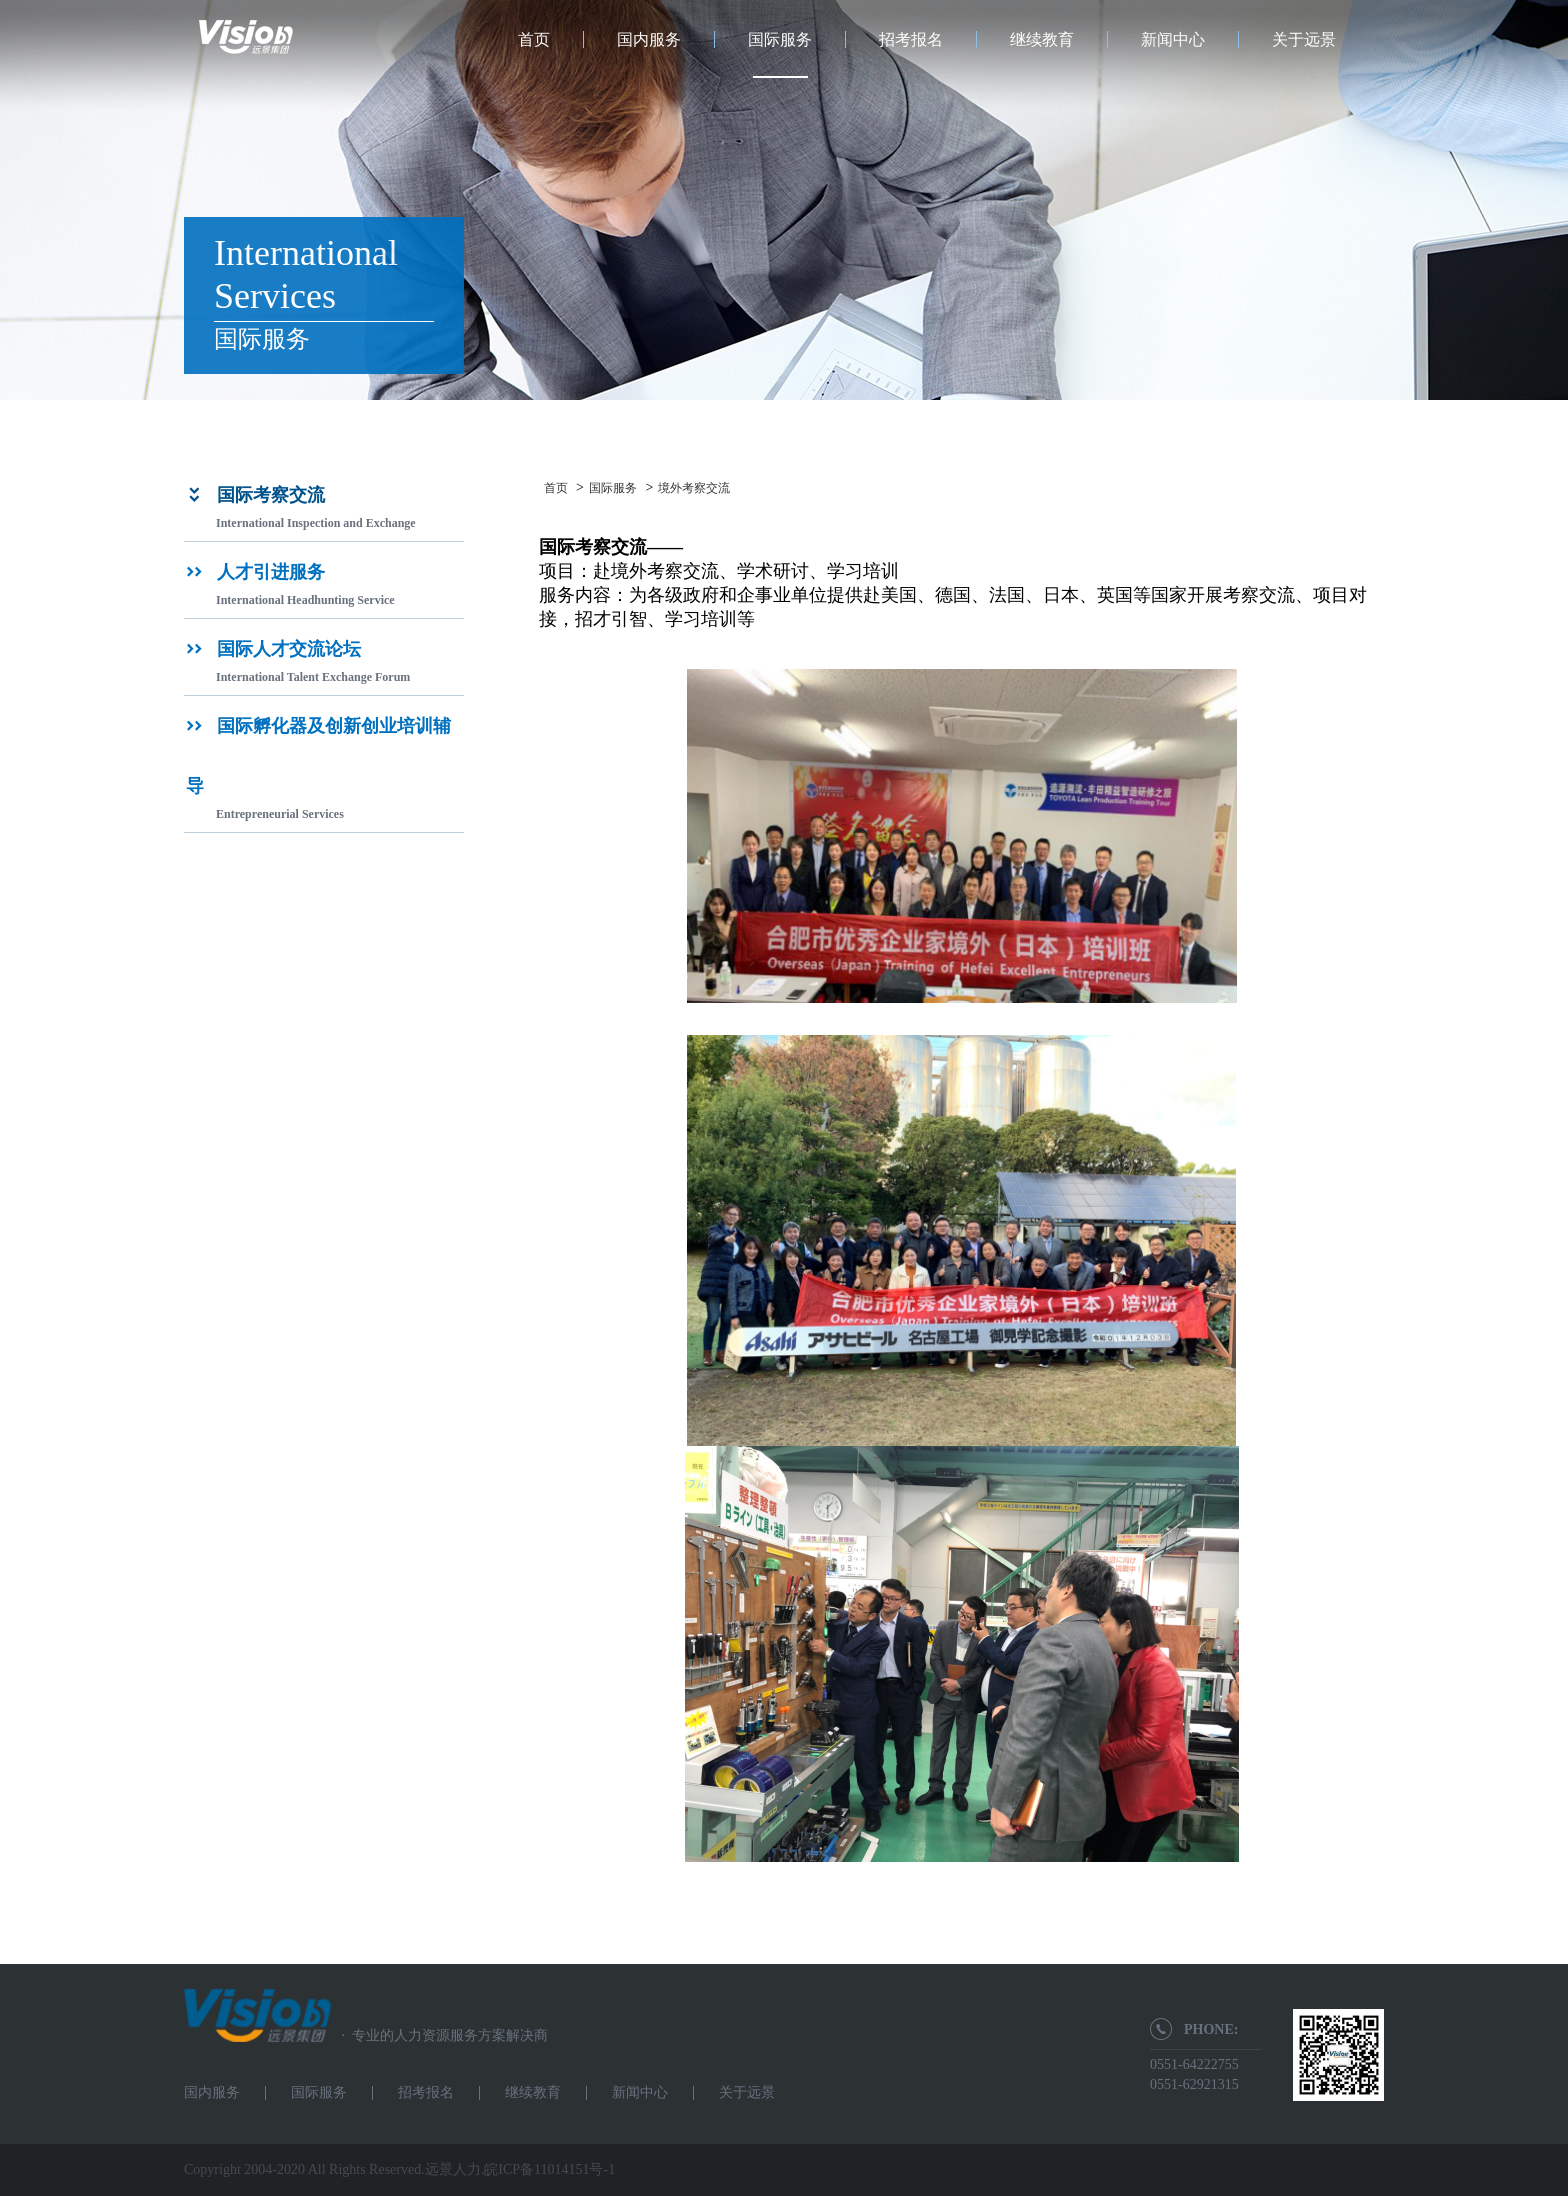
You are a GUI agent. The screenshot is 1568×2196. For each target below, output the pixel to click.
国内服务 (649, 39)
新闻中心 (1173, 39)
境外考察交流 (694, 488)
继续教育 (1042, 39)
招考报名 (911, 39)
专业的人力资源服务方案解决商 (439, 2035)
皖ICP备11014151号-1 (549, 2169)
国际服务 (780, 39)
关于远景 (1304, 39)
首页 (534, 39)
